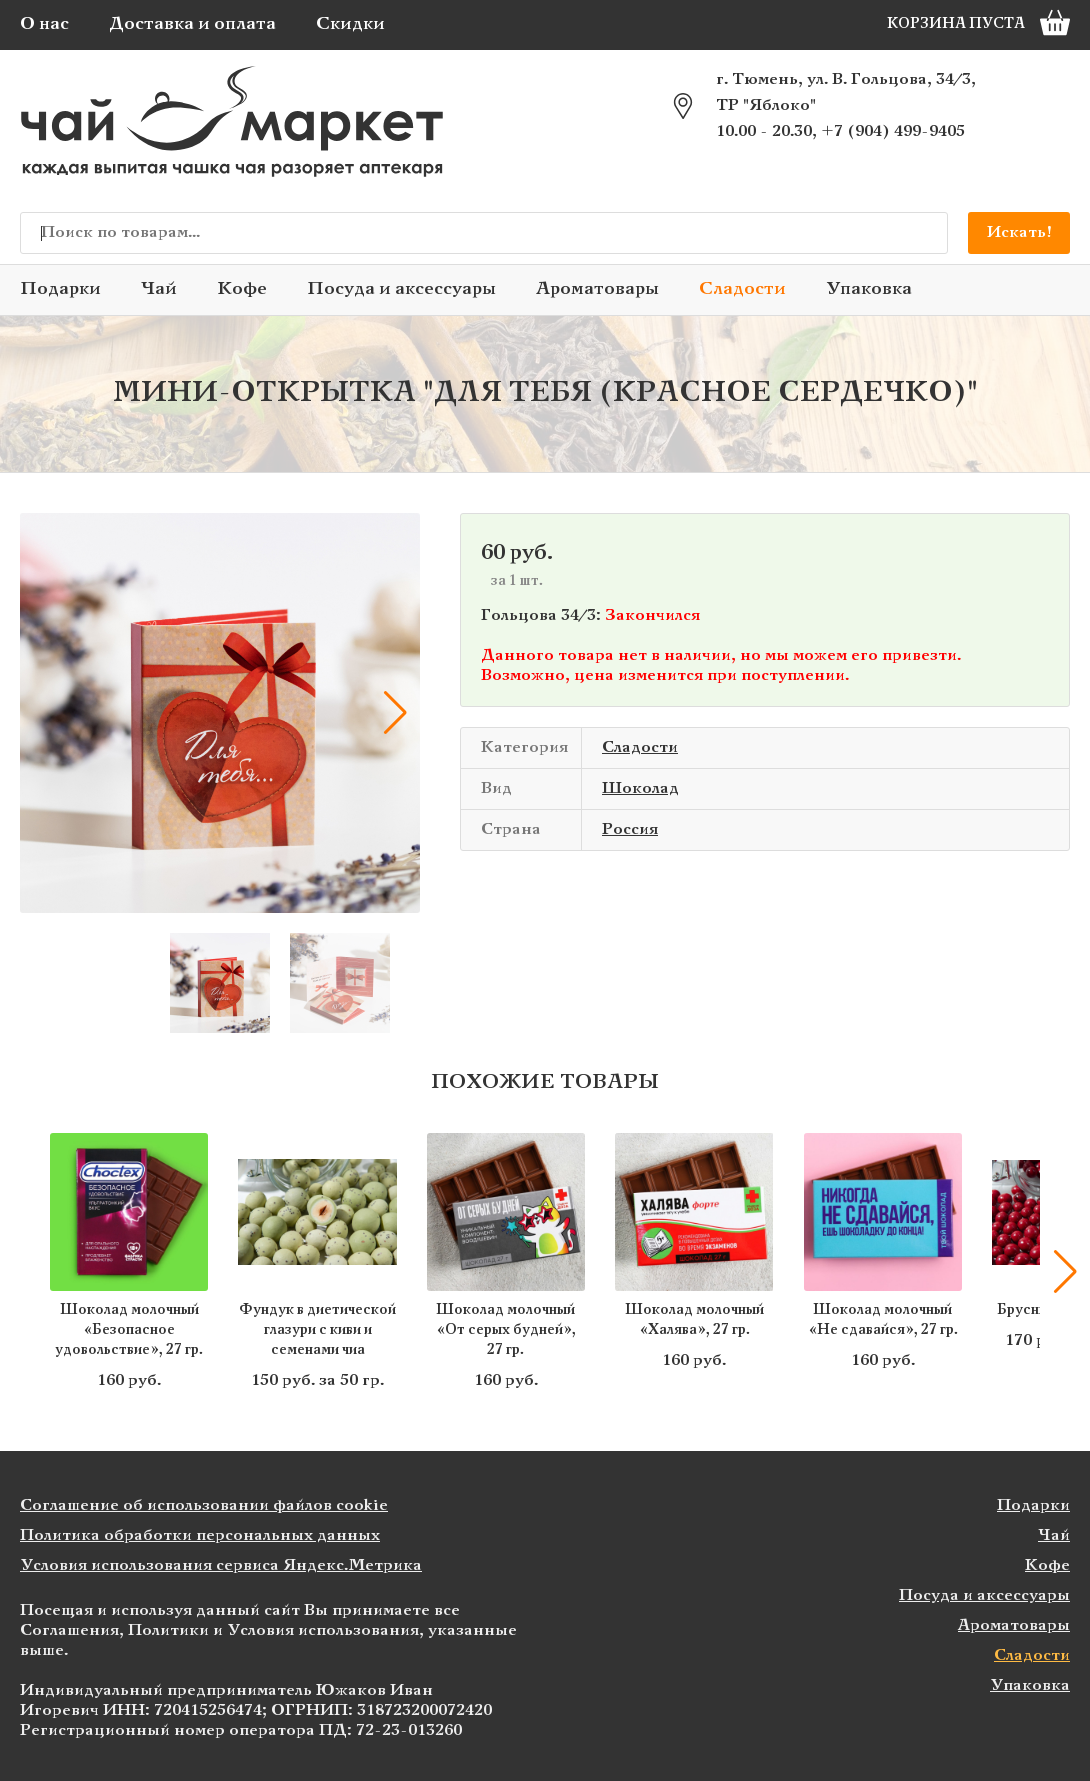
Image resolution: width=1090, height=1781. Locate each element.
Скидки (350, 24)
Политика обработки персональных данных (200, 1535)
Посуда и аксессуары (401, 289)
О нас (44, 24)
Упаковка (869, 289)
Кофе (242, 289)
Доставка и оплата (192, 24)
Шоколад (640, 788)
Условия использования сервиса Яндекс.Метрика (221, 1565)
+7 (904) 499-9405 (893, 131)
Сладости (742, 289)
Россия (630, 829)
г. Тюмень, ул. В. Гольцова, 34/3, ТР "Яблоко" (846, 92)
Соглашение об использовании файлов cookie (204, 1505)
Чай (159, 289)
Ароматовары (597, 289)
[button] (395, 713)
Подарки (60, 289)
